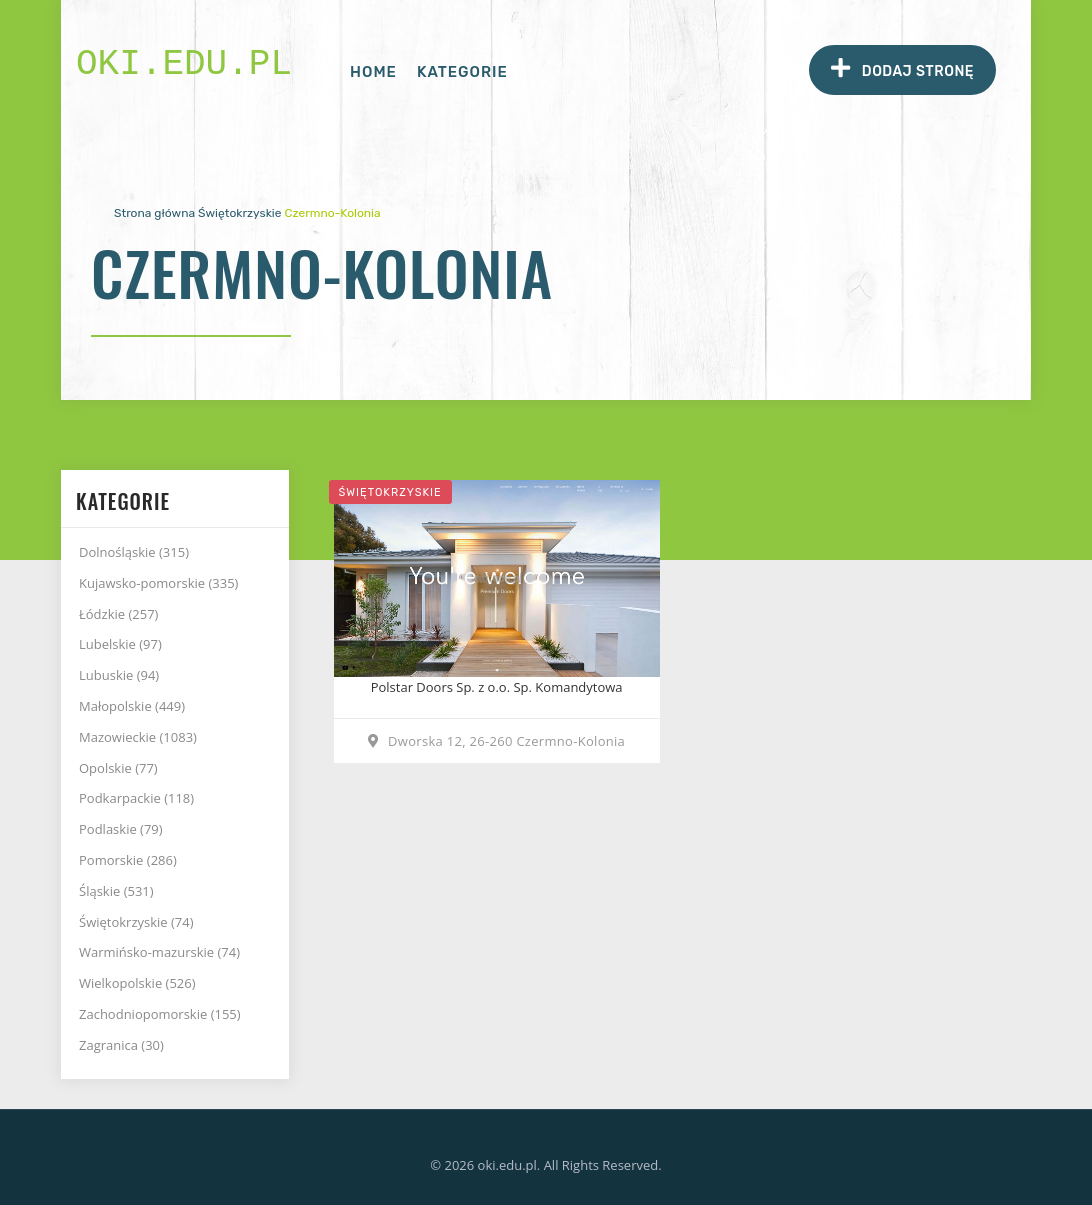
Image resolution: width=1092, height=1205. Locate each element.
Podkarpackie (136, 798)
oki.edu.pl (184, 64)
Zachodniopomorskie (160, 1014)
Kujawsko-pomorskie (158, 583)
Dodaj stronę (902, 68)
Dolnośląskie (134, 552)
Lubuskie (119, 675)
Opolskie (118, 768)
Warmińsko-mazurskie (159, 952)
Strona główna (154, 213)
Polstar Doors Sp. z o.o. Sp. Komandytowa (497, 687)
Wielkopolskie (137, 983)
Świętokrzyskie (239, 213)
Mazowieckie (138, 737)
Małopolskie (132, 706)
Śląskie (116, 891)
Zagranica (121, 1045)
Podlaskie (121, 829)
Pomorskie (128, 860)
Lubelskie (120, 644)
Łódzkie (118, 614)
